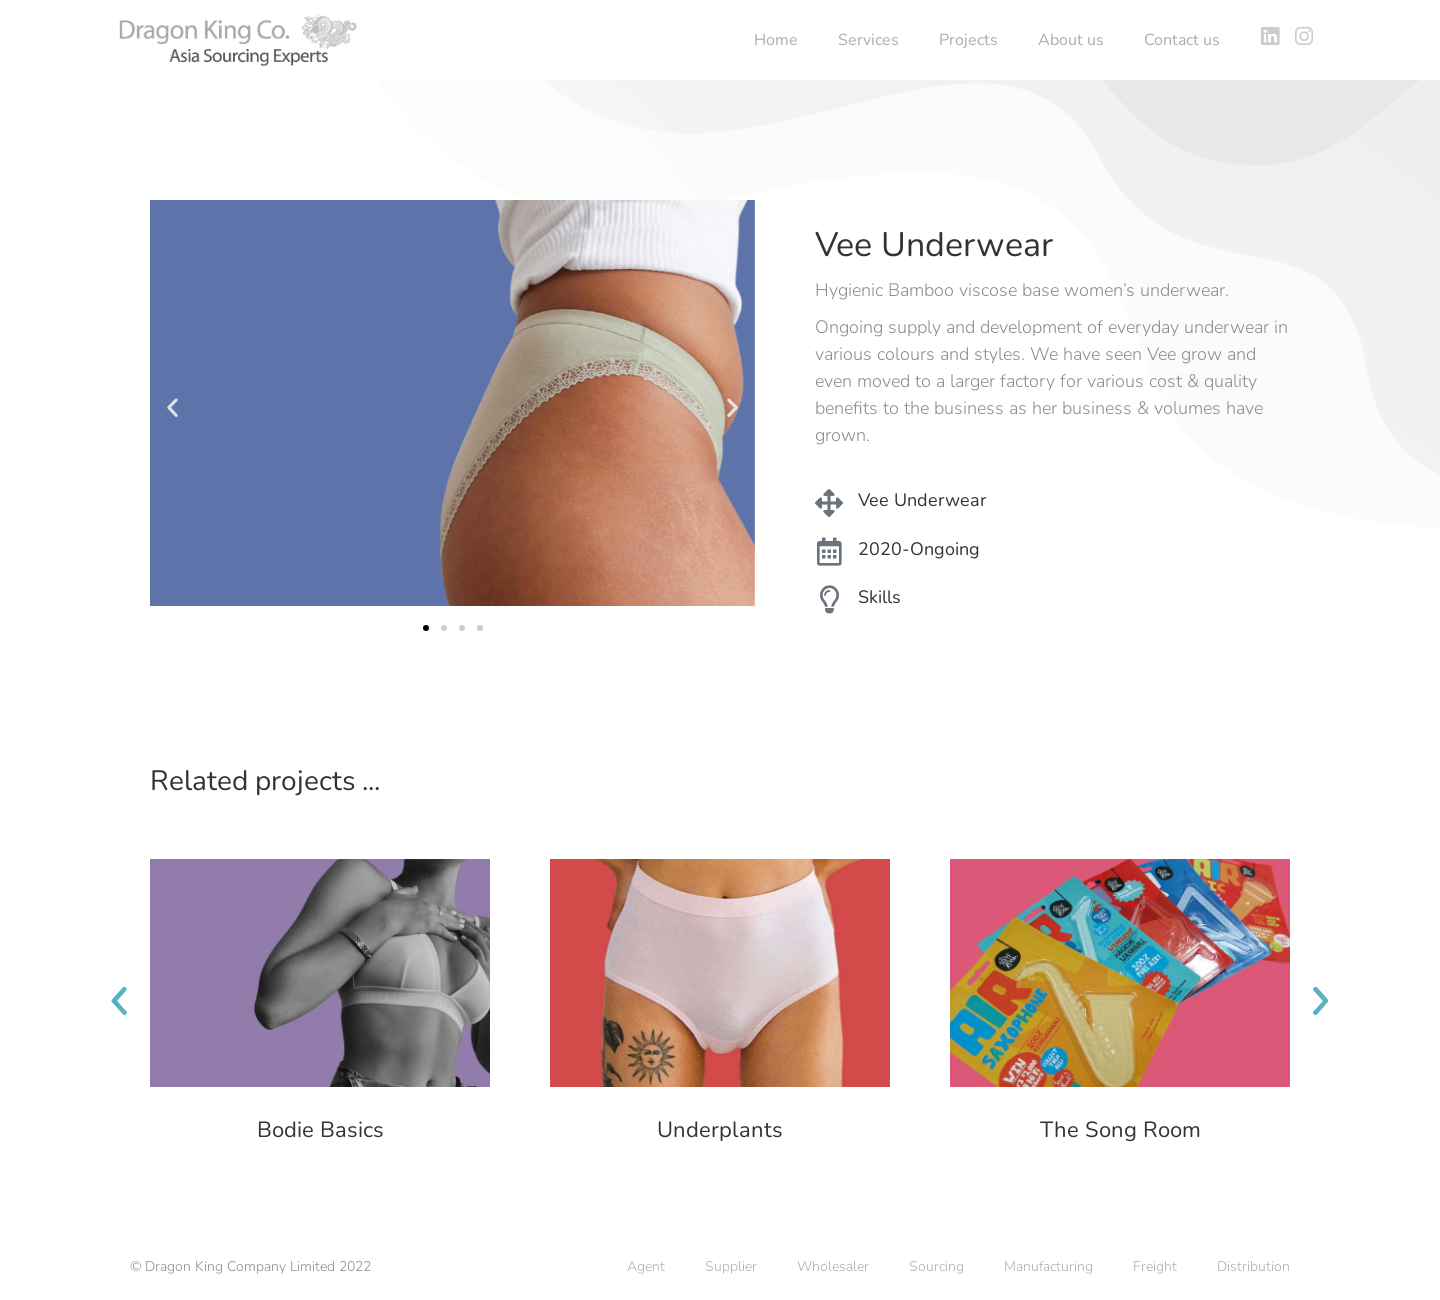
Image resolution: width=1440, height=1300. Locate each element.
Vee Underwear (922, 500)
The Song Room (1120, 1130)
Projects (968, 40)
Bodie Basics (320, 1130)
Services (868, 40)
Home (776, 40)
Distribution (1253, 1266)
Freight (1155, 1266)
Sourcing (936, 1266)
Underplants (720, 1130)
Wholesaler (833, 1266)
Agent (646, 1266)
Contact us (1182, 40)
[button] (172, 407)
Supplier (731, 1266)
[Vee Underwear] (829, 503)
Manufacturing (1048, 1266)
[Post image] (320, 973)
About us (1071, 40)
